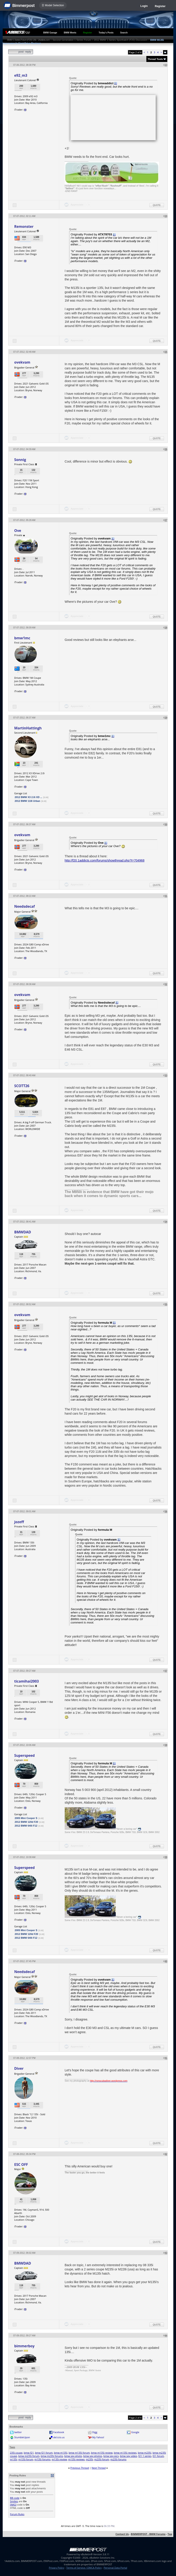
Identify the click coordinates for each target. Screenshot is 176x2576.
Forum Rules (17, 2514)
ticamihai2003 (26, 1681)
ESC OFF (21, 2164)
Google (135, 2432)
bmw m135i (60, 2452)
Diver (19, 2068)
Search (124, 32)
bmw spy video (128, 2456)
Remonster (23, 226)
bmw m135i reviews (125, 2452)
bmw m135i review (102, 2452)
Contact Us (122, 2534)
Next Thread (98, 2467)
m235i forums (118, 2459)
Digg (94, 2432)
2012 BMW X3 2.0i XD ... (28, 797)
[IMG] (13, 2504)
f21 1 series (144, 2456)
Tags (12, 2447)
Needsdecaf (24, 906)
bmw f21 (29, 2452)
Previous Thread (79, 2467)
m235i (89, 2459)
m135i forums (43, 2459)
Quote (157, 205)
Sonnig (20, 459)
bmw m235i (144, 2452)
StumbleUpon (22, 2437)
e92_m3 (20, 75)
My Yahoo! (98, 2437)
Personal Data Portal (115, 2567)
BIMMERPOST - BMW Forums (148, 2534)
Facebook (58, 2432)
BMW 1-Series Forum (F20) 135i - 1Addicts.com (28, 40)
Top (170, 2534)
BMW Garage (50, 32)
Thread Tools (155, 59)
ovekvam (22, 362)
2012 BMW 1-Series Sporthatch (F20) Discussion (120, 40)
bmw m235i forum (28, 2456)
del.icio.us (59, 2437)
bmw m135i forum (79, 2452)
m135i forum (25, 2459)
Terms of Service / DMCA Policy (84, 2567)
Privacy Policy (56, 2567)
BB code (14, 2498)
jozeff (19, 1521)
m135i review (59, 2459)
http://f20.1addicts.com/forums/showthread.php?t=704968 (105, 860)
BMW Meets (70, 32)
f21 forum (158, 2456)
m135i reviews (76, 2459)
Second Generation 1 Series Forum (71, 40)
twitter (18, 2432)
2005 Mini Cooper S (26, 1818)
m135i (13, 2459)
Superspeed (24, 1755)
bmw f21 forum (44, 2452)
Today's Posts (106, 32)
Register (160, 6)
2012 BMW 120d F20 (26, 1822)
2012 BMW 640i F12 (26, 1825)
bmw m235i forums (52, 2456)
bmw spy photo (73, 2456)
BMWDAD (22, 1232)
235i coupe (16, 2452)
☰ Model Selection (53, 5)
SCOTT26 (21, 1085)
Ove (17, 530)
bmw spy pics (111, 2456)
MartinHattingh (28, 728)
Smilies (14, 2501)
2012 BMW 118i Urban (27, 801)
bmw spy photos (92, 2456)
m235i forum (101, 2459)
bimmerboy (24, 2346)
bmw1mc (22, 638)
